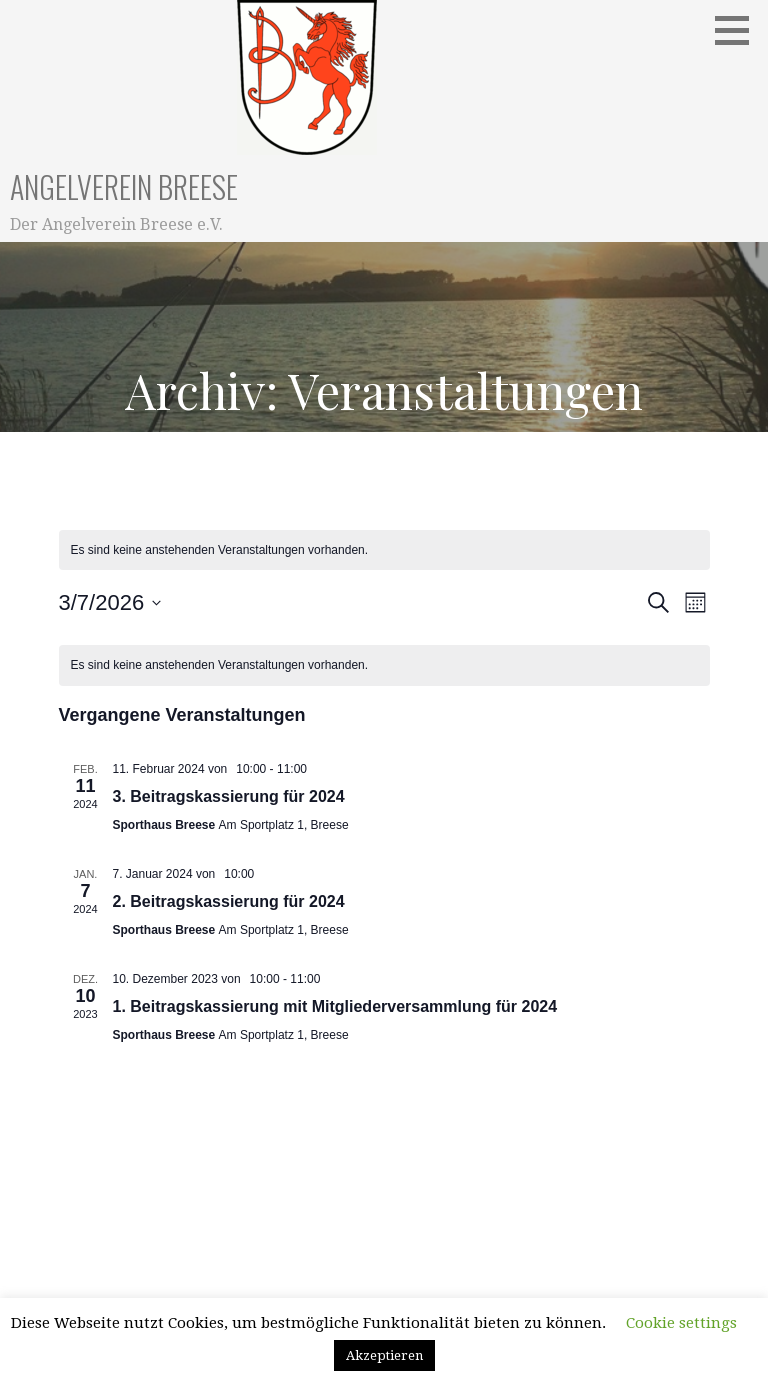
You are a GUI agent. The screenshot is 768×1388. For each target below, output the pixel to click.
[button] (739, 30)
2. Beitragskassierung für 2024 (229, 901)
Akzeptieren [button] (384, 1355)
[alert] (384, 665)
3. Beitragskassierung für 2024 (229, 796)
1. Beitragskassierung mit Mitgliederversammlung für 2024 (335, 1006)
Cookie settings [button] (681, 1323)
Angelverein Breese (124, 186)
